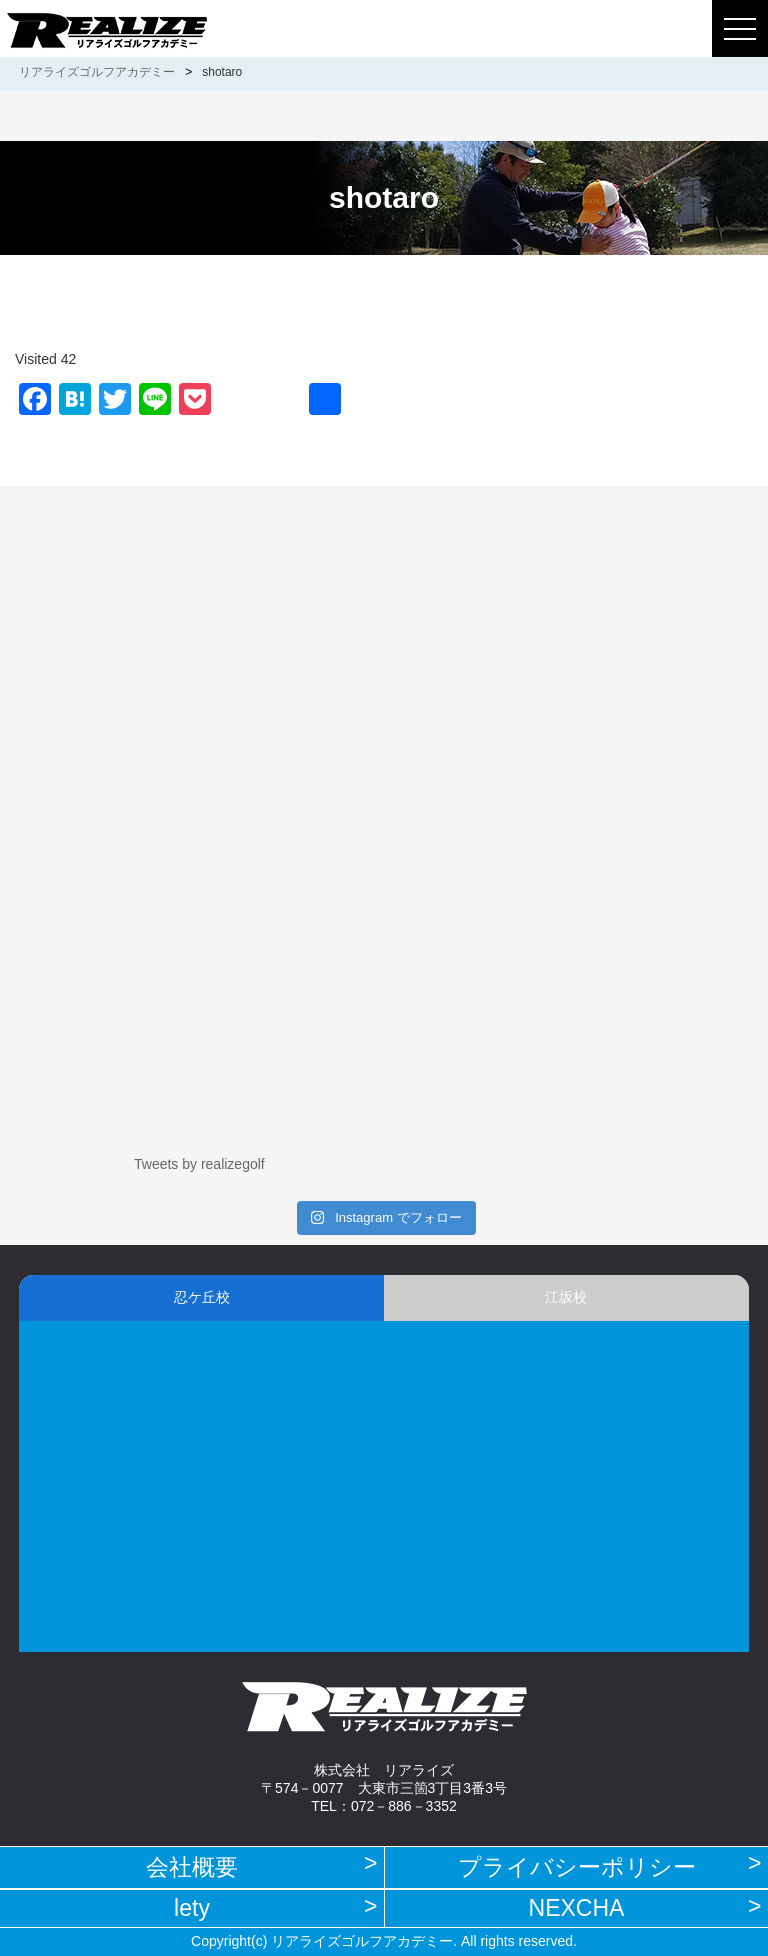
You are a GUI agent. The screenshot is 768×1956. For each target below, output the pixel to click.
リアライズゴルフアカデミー (97, 72)
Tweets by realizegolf (199, 1164)
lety (192, 1908)
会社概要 (192, 1867)
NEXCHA (577, 1908)
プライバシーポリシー (577, 1867)
